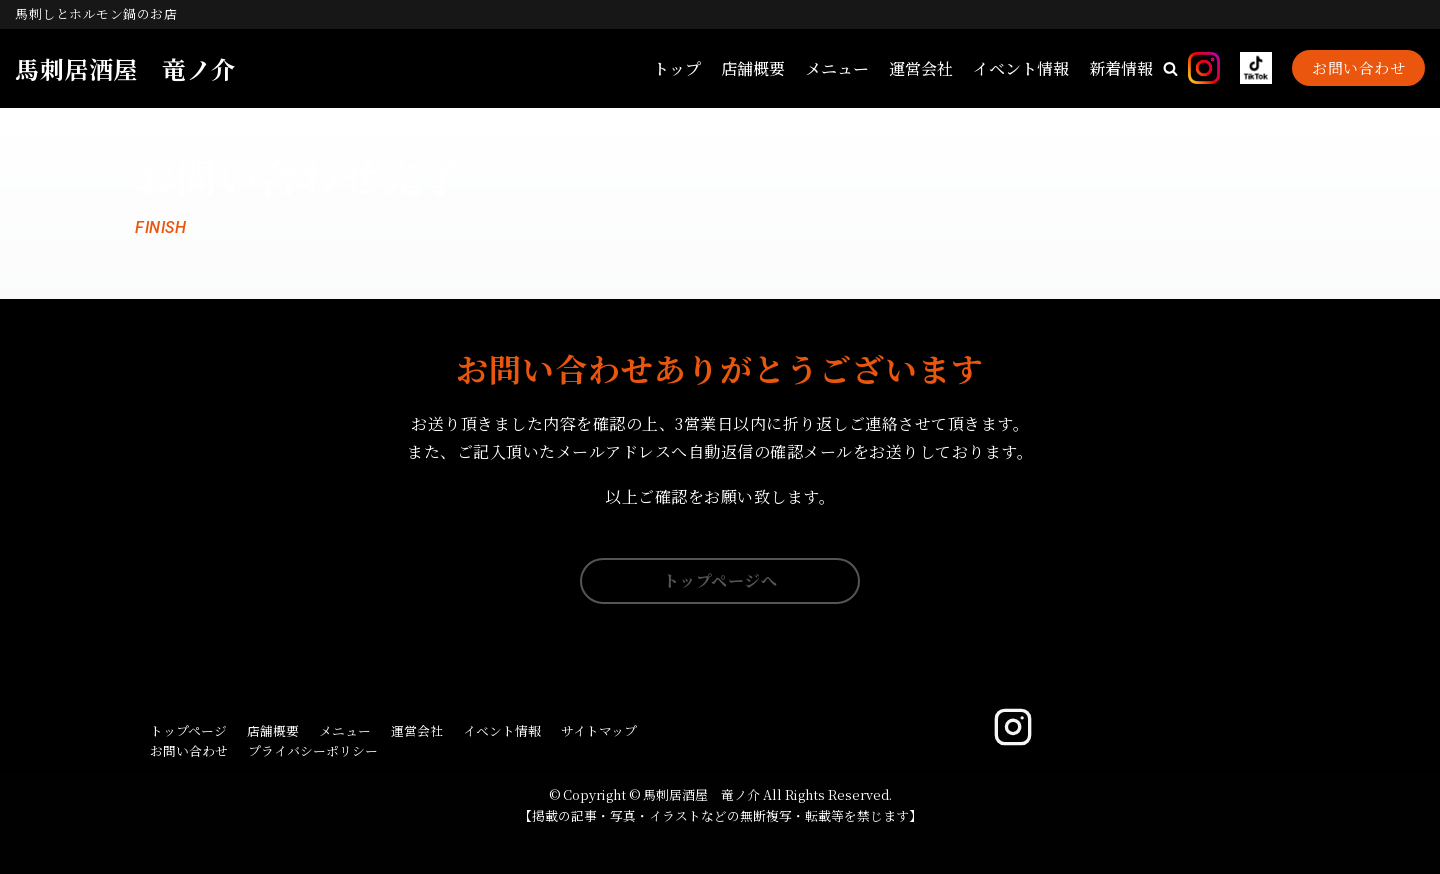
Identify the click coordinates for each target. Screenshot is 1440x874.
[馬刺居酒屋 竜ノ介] (125, 68)
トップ (677, 68)
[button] (1170, 68)
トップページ (188, 730)
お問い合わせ (1358, 67)
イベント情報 (1021, 68)
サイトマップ (599, 730)
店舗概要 (753, 68)
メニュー (837, 68)
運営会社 (921, 68)
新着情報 (1121, 68)
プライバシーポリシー (313, 750)
